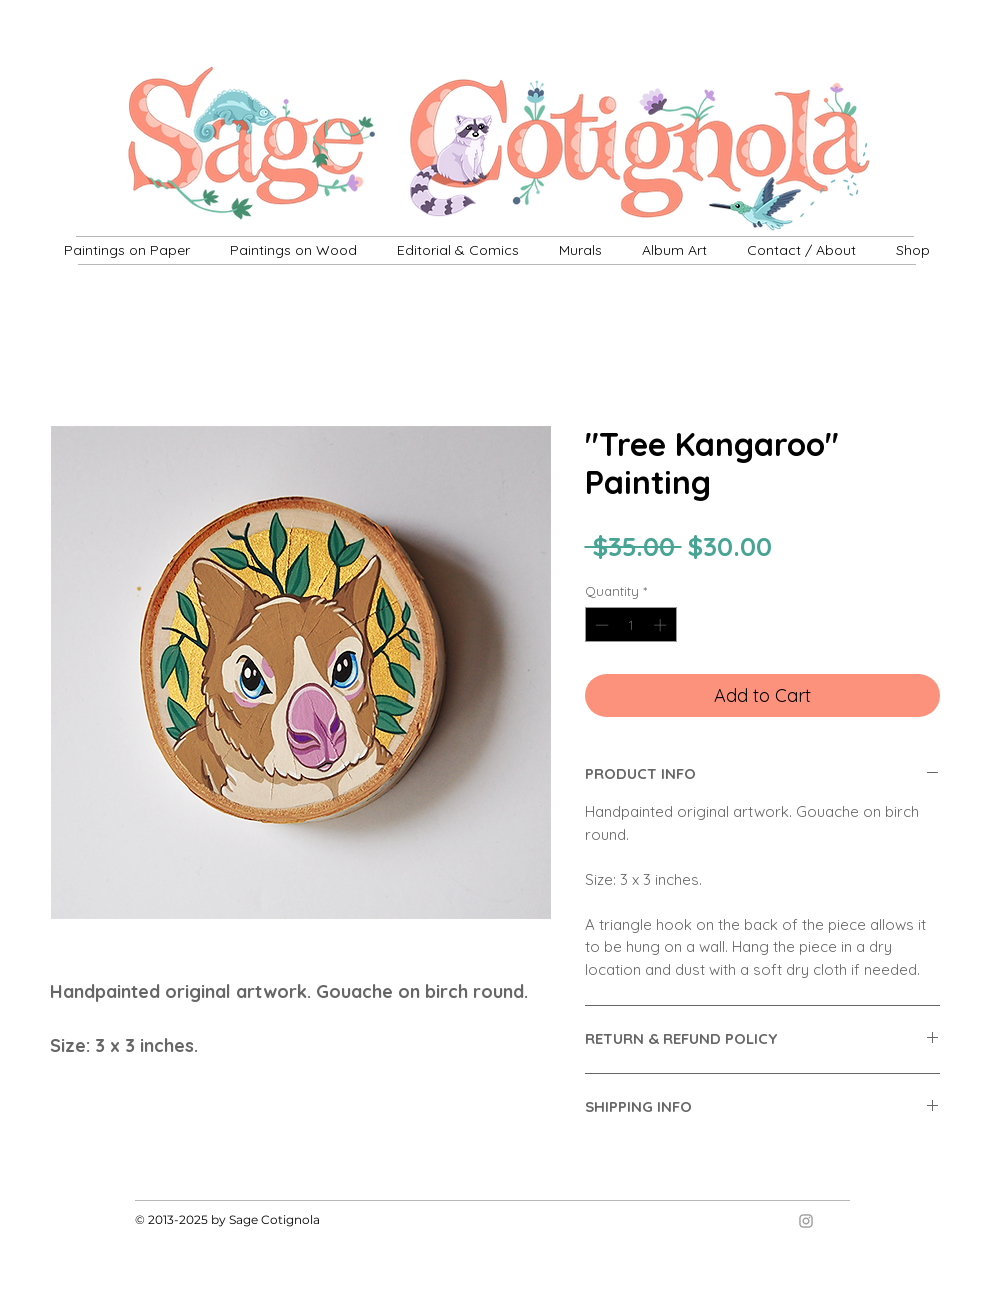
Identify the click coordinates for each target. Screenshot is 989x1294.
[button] (580, 250)
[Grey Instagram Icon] (806, 1221)
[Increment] (662, 625)
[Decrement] (600, 625)
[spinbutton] (630, 625)
